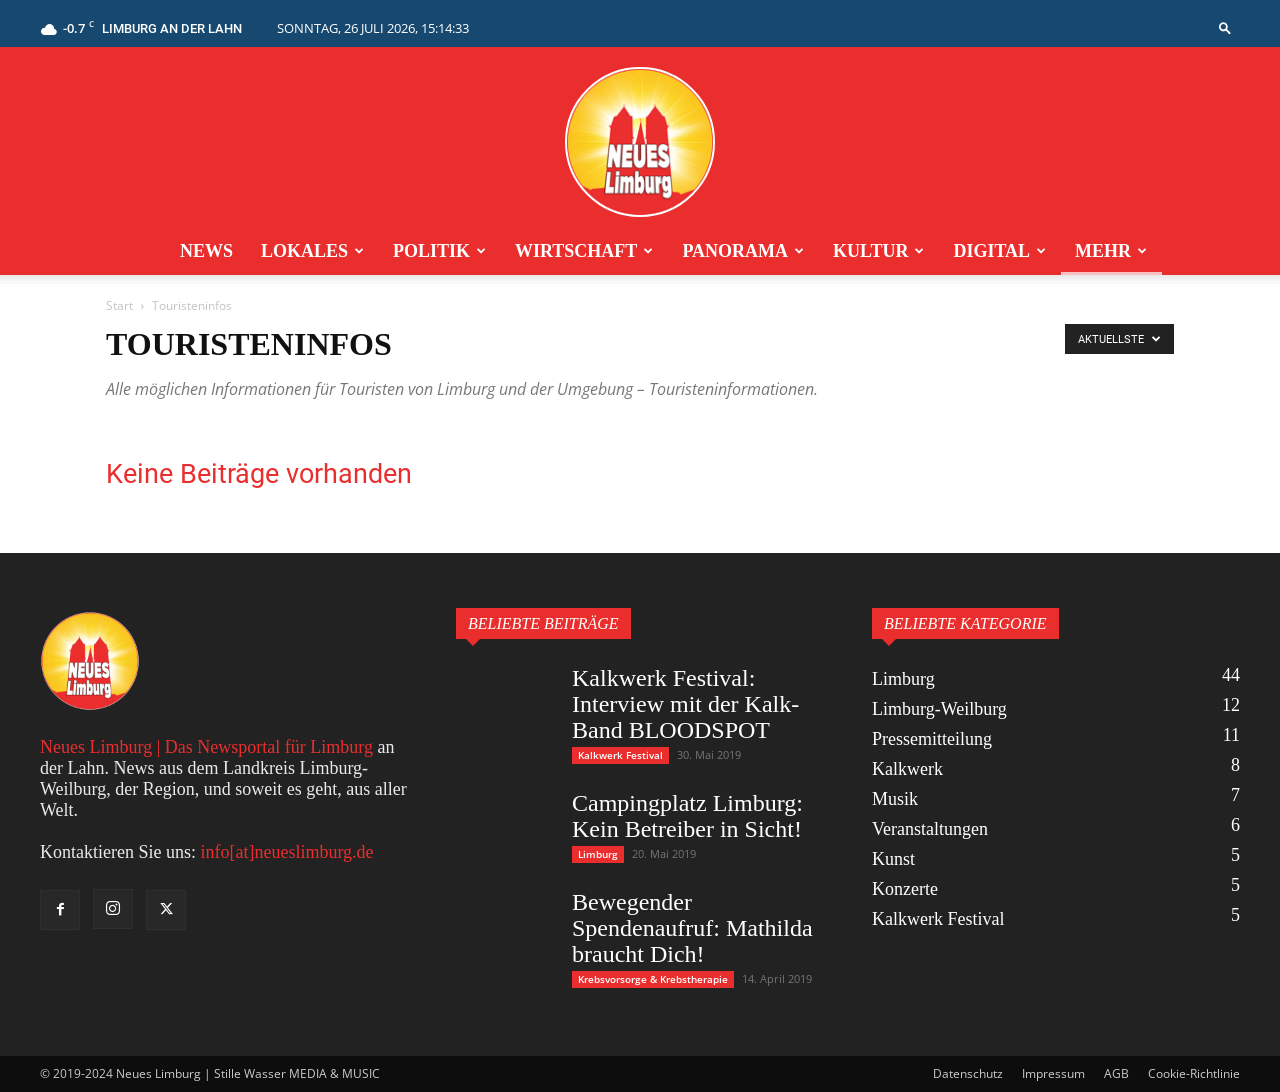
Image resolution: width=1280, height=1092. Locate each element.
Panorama (743, 251)
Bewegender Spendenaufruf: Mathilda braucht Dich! (692, 928)
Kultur (878, 251)
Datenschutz (968, 1073)
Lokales (312, 251)
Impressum (1053, 1073)
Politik (439, 251)
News (206, 251)
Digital (999, 251)
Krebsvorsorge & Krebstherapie (653, 979)
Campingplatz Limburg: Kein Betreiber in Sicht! (687, 816)
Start (119, 305)
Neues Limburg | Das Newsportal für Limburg (206, 747)
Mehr (1111, 251)
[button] (1225, 27)
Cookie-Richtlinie (1194, 1073)
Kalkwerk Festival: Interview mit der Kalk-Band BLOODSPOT (685, 704)
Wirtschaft (584, 251)
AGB (1116, 1073)
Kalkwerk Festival (620, 755)
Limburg (598, 854)
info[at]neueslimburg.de (286, 852)
